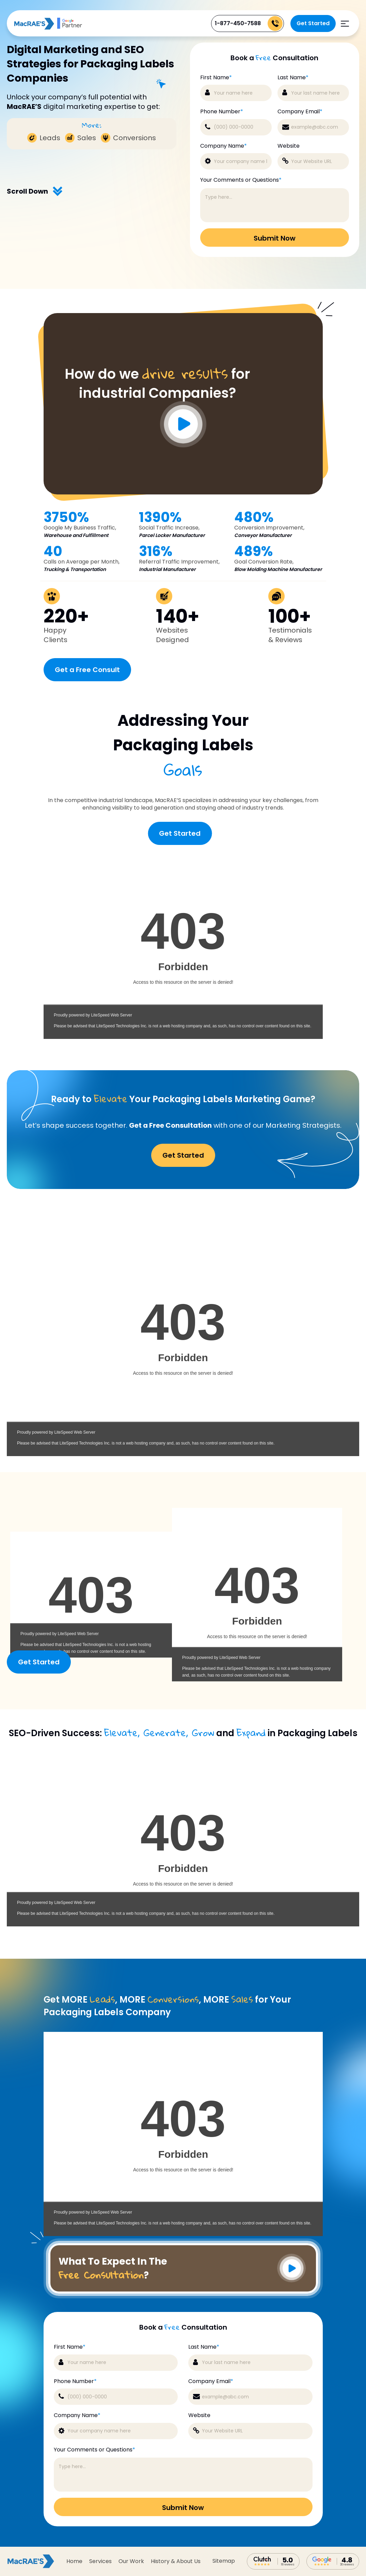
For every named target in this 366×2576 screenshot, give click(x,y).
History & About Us (176, 2561)
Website (288, 146)
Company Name (223, 146)
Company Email (299, 111)
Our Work (131, 2561)
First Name (216, 77)
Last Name (292, 77)
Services (100, 2561)
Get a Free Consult (87, 669)
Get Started (313, 23)
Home (74, 2561)
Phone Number (221, 111)
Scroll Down (34, 191)
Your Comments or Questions (241, 180)
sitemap (223, 2561)
